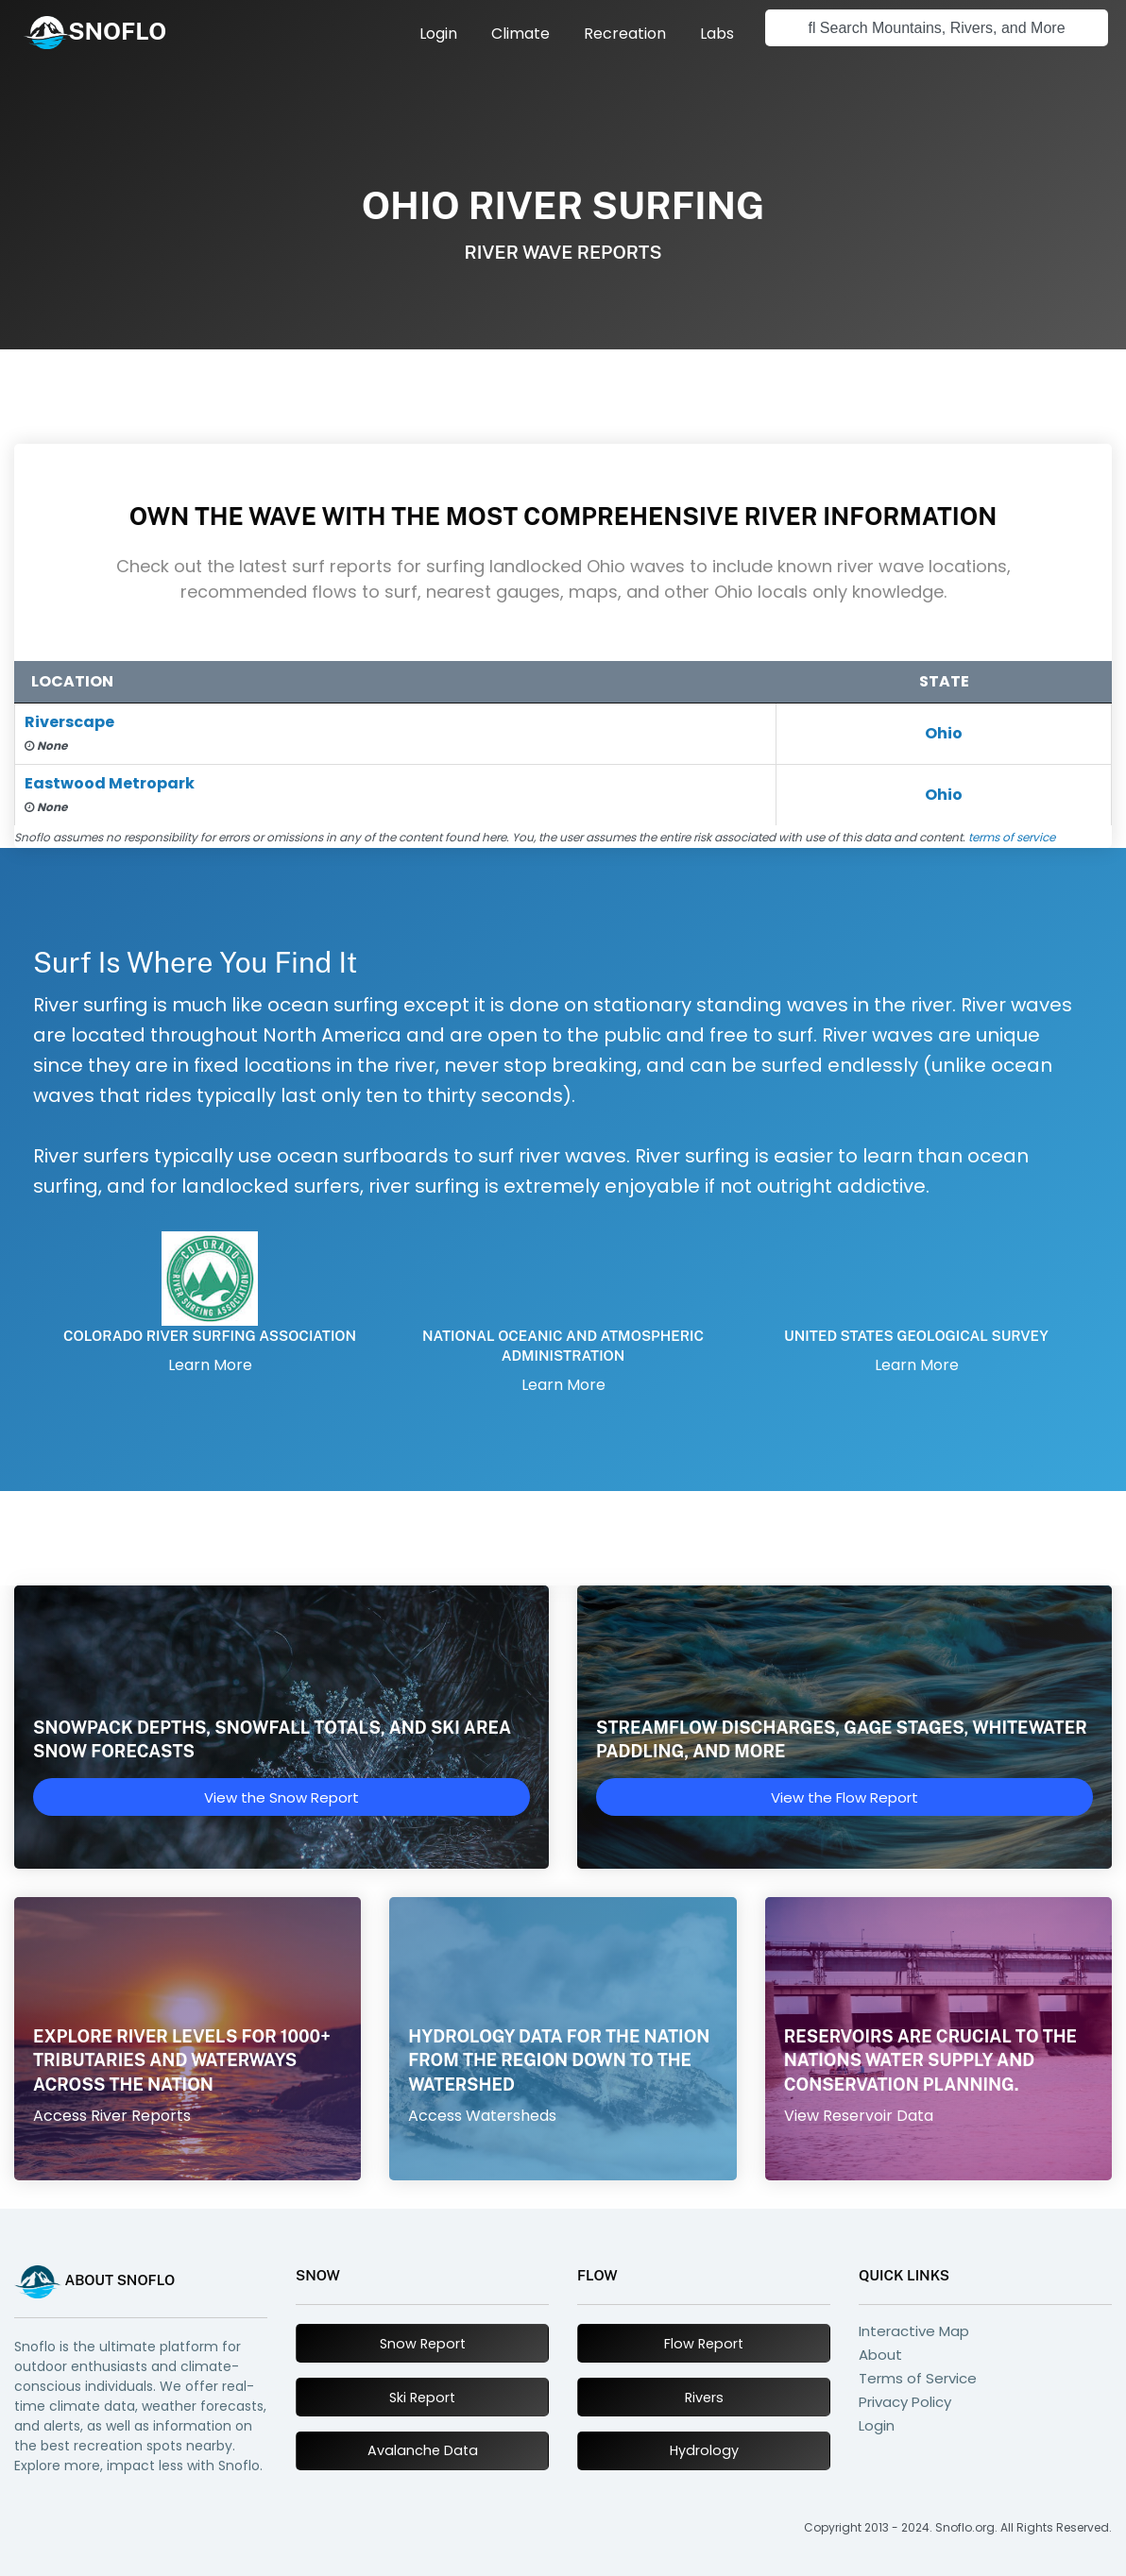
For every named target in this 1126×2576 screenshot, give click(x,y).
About (880, 2354)
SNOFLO (117, 31)
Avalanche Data (422, 2450)
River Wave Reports (562, 252)
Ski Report (422, 2397)
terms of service (1011, 837)
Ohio (944, 733)
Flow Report (703, 2343)
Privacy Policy (905, 2402)
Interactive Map (914, 2331)
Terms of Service (918, 2378)
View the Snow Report (281, 1797)
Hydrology (704, 2450)
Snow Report (423, 2343)
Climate (520, 33)
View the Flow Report (844, 1797)
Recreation (625, 33)
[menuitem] (438, 34)
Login (438, 33)
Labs (717, 33)
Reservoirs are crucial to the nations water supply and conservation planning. (930, 2059)
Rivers (704, 2397)
